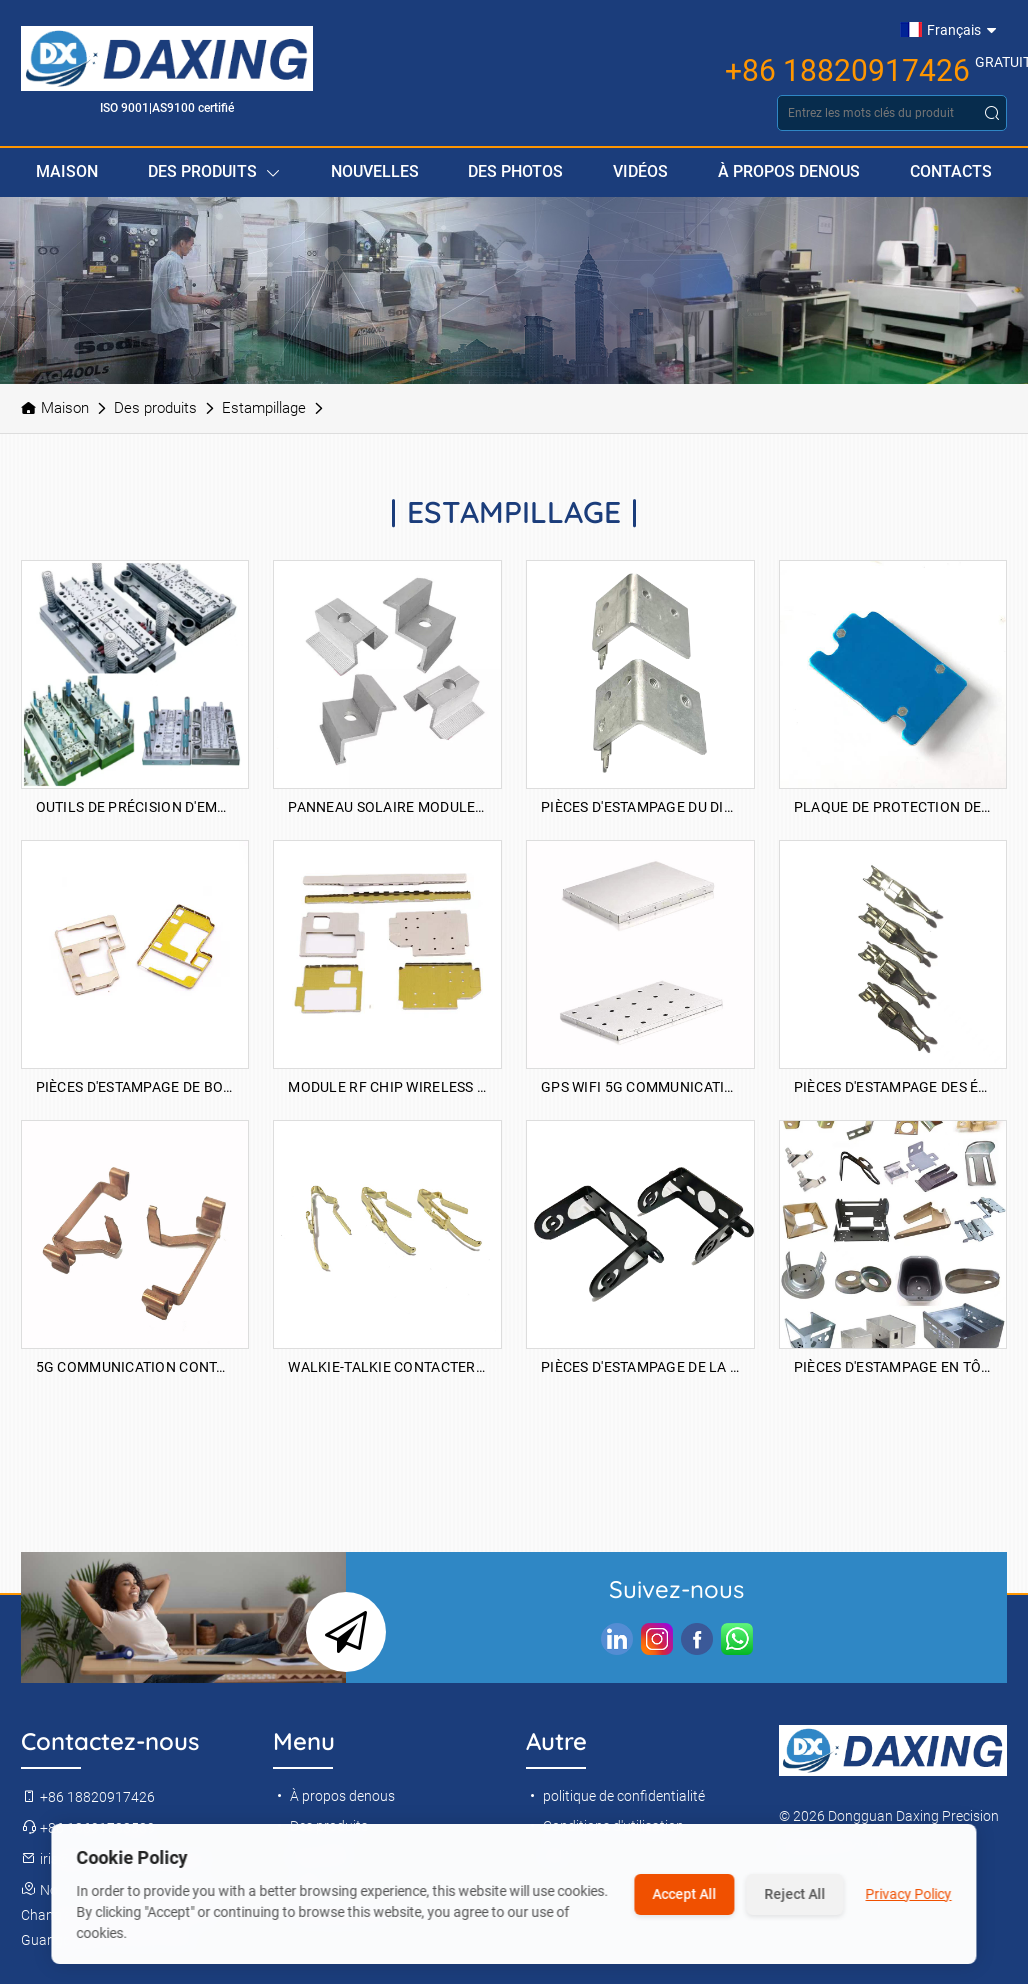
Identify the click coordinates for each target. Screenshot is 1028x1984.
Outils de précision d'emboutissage (135, 807)
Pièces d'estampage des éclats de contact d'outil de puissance (893, 1087)
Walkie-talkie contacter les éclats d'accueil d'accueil (387, 1367)
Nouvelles (375, 171)
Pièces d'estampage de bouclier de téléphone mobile (135, 1087)
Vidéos (640, 171)
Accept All (685, 1894)
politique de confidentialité (615, 1796)
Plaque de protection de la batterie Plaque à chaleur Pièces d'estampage (893, 807)
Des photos (515, 171)
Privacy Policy (909, 1894)
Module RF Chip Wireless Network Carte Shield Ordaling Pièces (387, 1087)
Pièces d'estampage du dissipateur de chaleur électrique (640, 807)
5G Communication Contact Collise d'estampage (135, 1367)
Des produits (214, 172)
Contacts (951, 171)
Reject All (795, 1894)
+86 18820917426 (847, 71)
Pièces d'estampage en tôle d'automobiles (893, 1367)
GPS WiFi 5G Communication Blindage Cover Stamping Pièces (640, 1087)
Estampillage (264, 408)
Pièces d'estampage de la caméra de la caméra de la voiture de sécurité (640, 1367)
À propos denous (789, 171)
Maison (67, 171)
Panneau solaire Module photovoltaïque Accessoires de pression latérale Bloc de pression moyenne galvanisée (387, 807)
